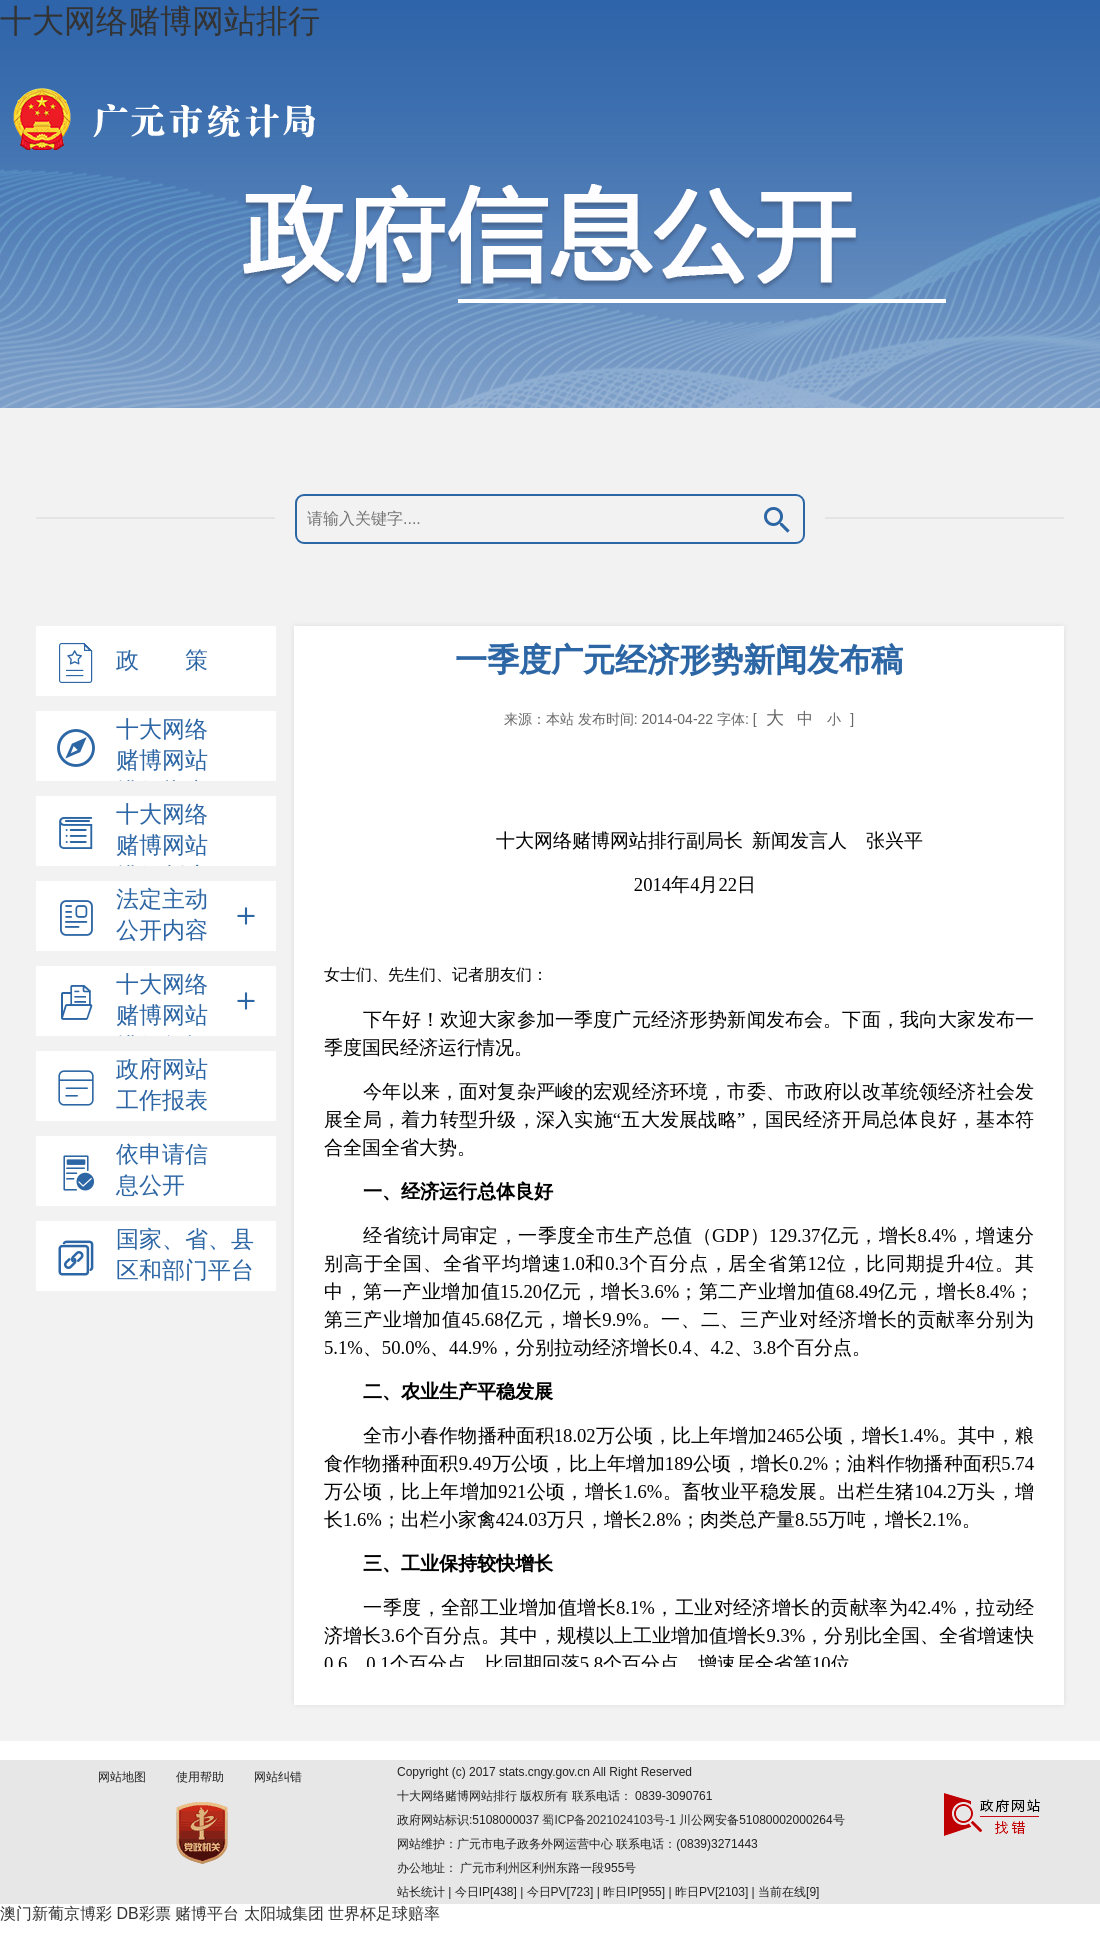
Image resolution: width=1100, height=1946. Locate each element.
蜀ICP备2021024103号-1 (610, 1820)
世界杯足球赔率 (384, 1913)
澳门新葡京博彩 (56, 1913)
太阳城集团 (284, 1913)
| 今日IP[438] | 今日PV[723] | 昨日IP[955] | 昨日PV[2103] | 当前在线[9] (632, 1892)
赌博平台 (207, 1913)
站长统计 (421, 1892)
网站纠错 (278, 1777)
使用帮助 (200, 1777)
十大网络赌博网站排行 (160, 21)
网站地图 (122, 1777)
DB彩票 (143, 1913)
